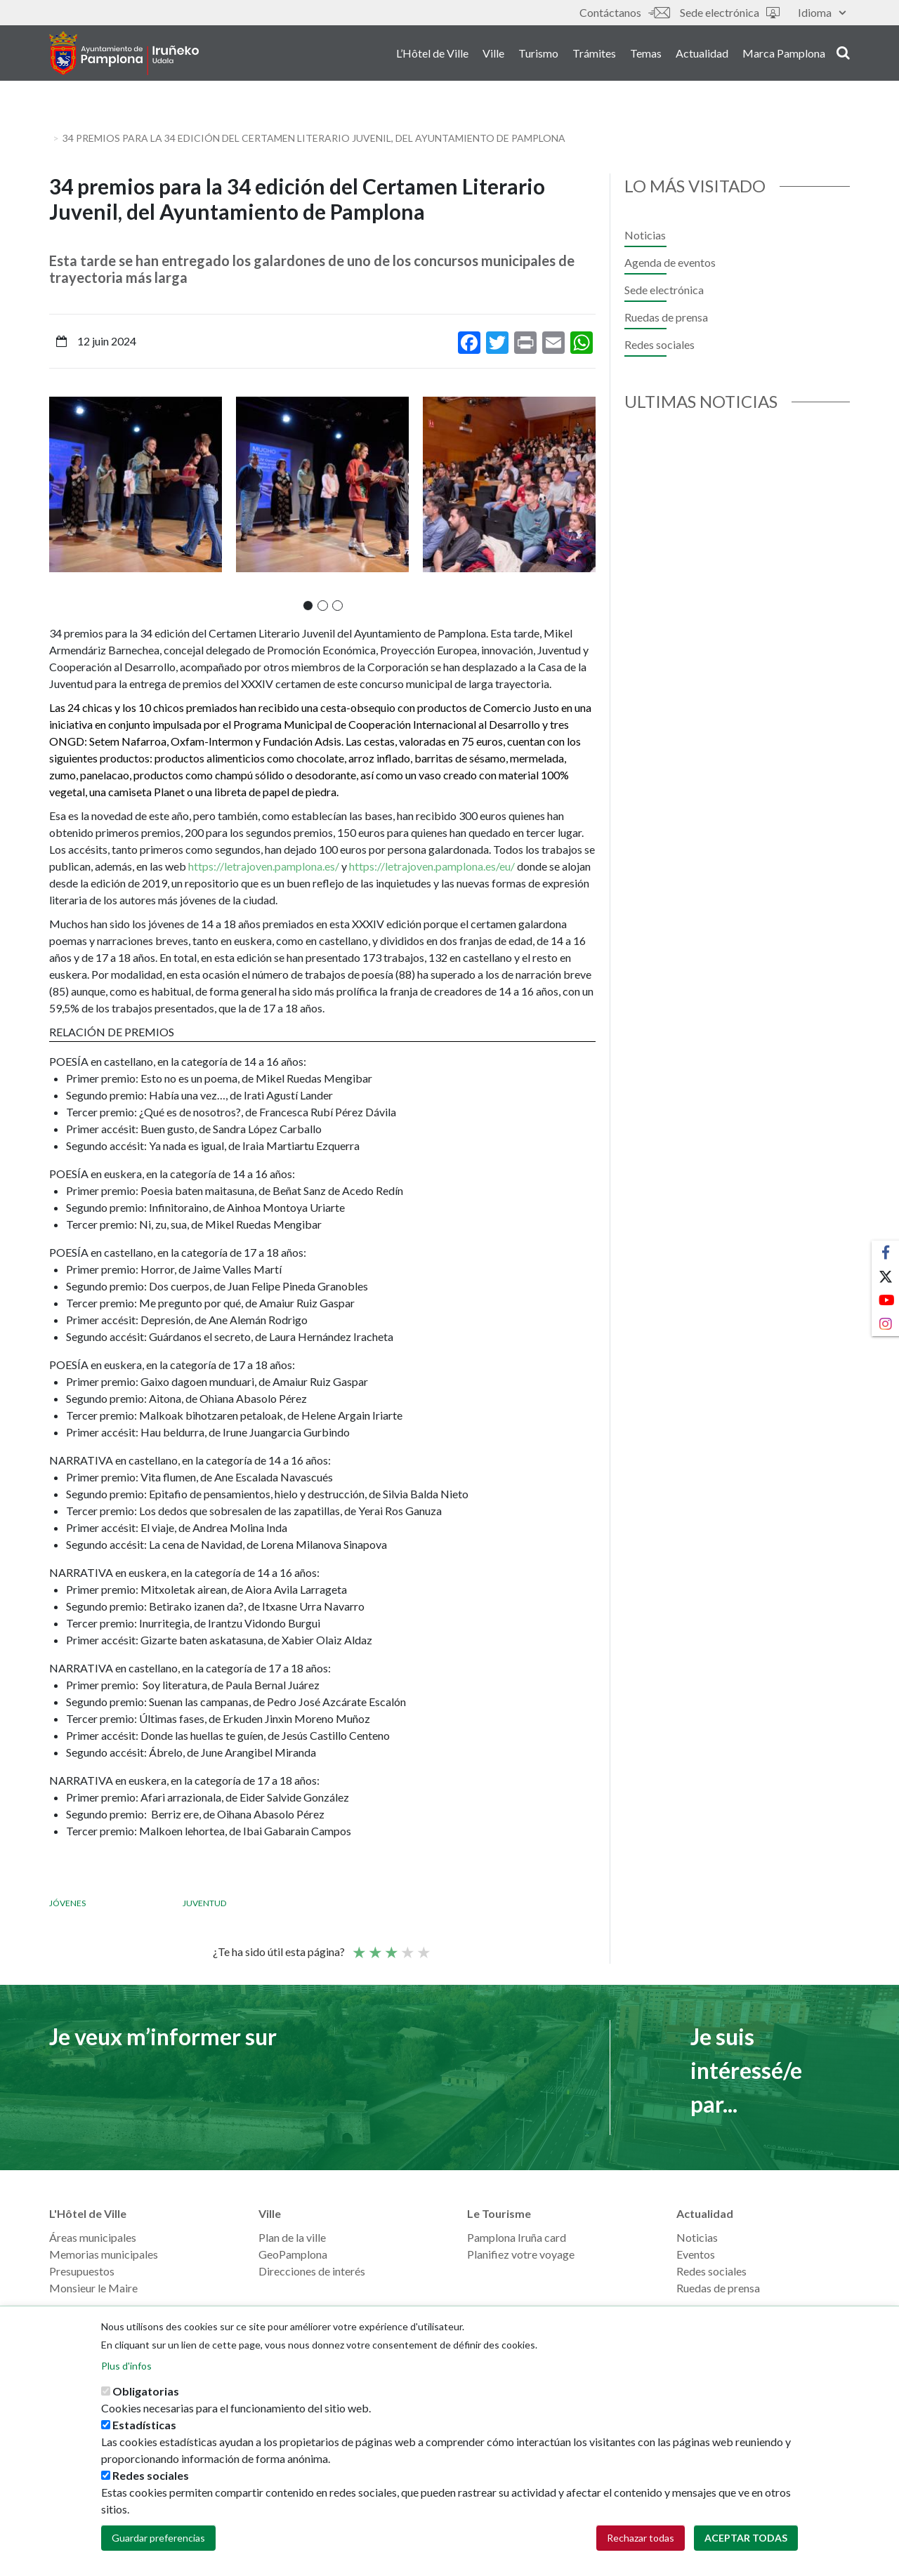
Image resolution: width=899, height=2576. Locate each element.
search (843, 54)
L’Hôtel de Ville (432, 55)
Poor (358, 1946)
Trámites (594, 55)
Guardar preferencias (158, 2538)
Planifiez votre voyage (521, 2254)
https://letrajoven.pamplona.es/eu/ (432, 866)
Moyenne (390, 1946)
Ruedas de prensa (666, 317)
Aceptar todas (745, 2538)
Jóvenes (67, 1903)
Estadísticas (144, 2424)
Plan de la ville (292, 2237)
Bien (406, 1946)
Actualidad (702, 55)
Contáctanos (624, 12)
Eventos (695, 2254)
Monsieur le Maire (93, 2287)
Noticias (645, 235)
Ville (493, 55)
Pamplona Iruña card (516, 2237)
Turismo (538, 55)
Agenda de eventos (670, 262)
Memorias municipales (103, 2254)
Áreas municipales (92, 2237)
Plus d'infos (126, 2366)
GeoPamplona (292, 2254)
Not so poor (374, 1946)
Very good (422, 1946)
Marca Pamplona (783, 55)
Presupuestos (81, 2271)
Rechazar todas (640, 2538)
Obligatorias (145, 2391)
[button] (308, 605)
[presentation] (59, 503)
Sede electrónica (730, 12)
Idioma (822, 12)
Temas (646, 55)
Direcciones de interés (311, 2271)
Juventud (204, 1903)
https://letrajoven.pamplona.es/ (263, 866)
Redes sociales (659, 344)
